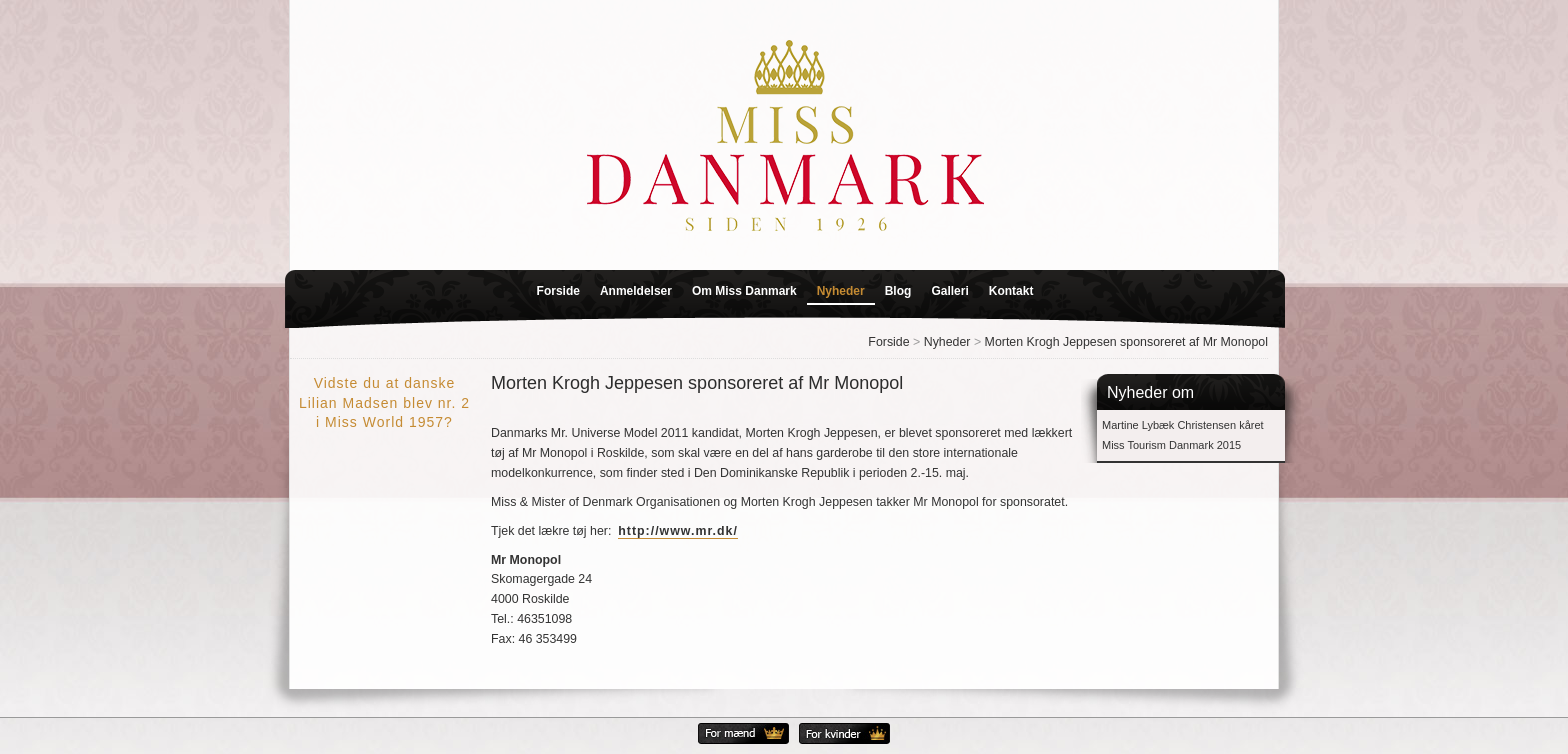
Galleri (949, 291)
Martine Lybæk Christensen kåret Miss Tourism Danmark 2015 (1183, 435)
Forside (558, 291)
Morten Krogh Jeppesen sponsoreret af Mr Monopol (1126, 342)
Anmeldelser (636, 291)
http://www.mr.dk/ (678, 531)
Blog (898, 291)
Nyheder (841, 291)
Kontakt (1011, 291)
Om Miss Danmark (744, 291)
